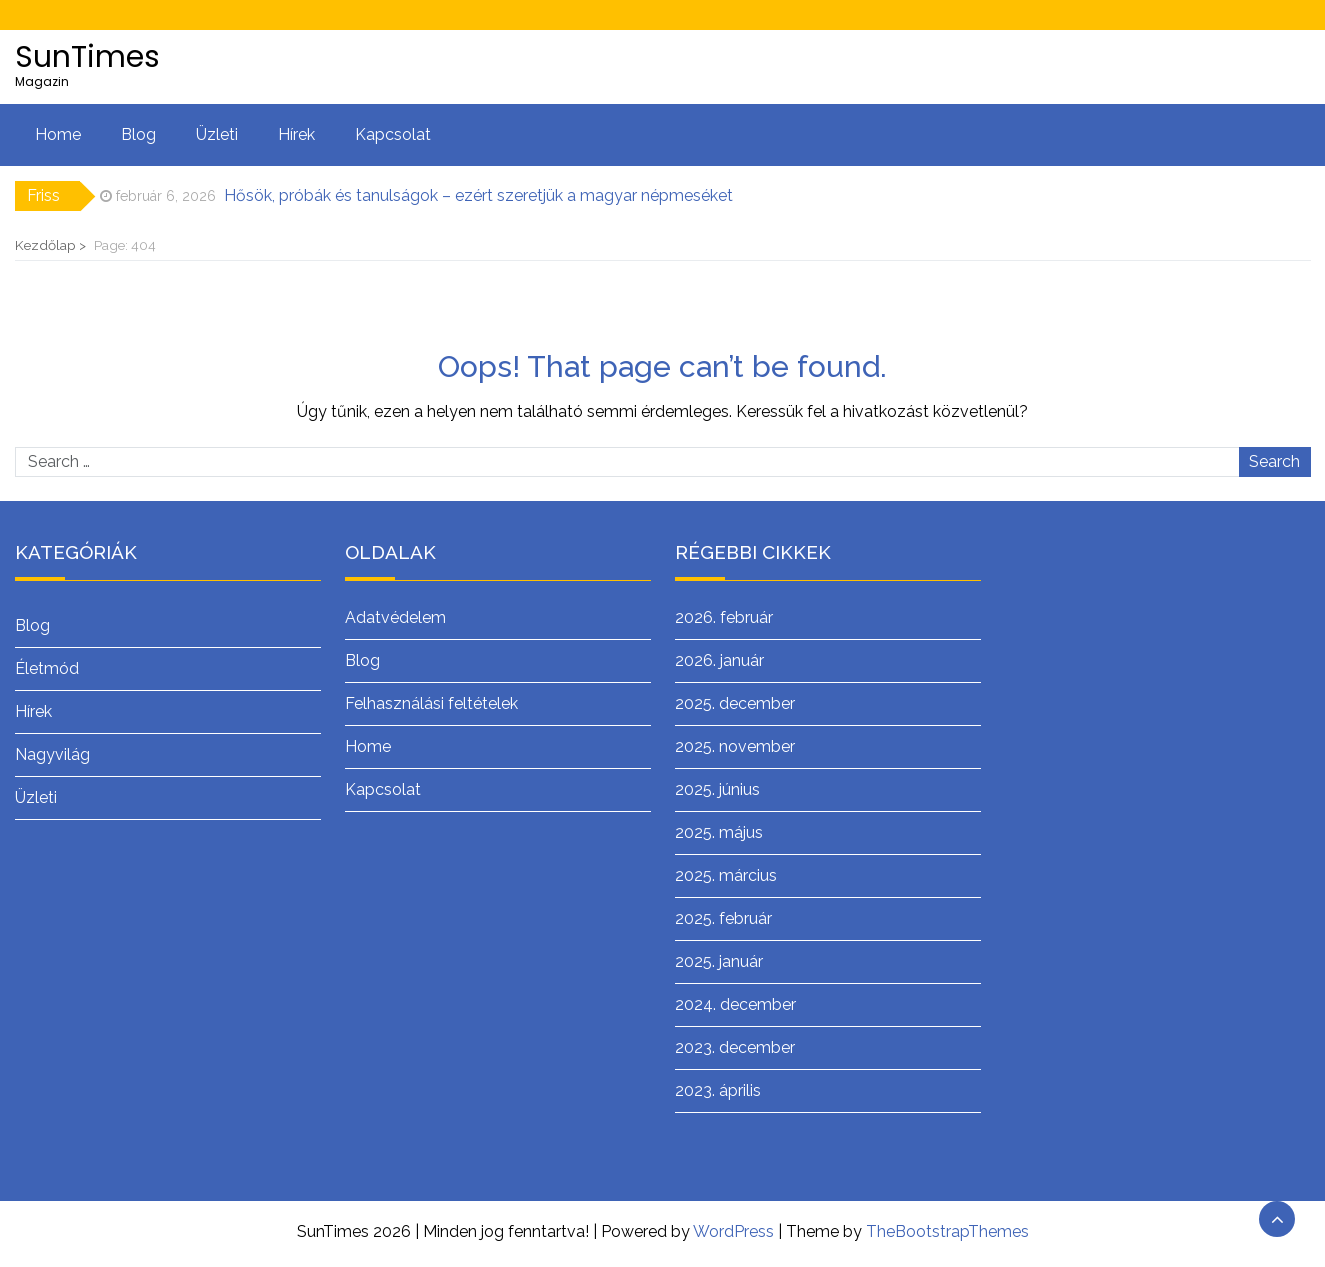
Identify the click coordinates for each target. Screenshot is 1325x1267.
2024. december (735, 1004)
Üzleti (217, 134)
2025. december (735, 703)
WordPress (733, 1231)
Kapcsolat (393, 134)
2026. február (724, 617)
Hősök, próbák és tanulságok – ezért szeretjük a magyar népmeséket (478, 195)
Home (58, 134)
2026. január (719, 660)
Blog (138, 134)
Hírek (296, 134)
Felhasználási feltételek (431, 703)
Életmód (47, 668)
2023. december (735, 1047)
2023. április (718, 1090)
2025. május (719, 832)
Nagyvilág (52, 754)
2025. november (735, 746)
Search (1274, 461)
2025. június (717, 789)
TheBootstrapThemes (947, 1231)
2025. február (723, 918)
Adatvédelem (395, 617)
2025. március (726, 875)
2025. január (719, 961)
